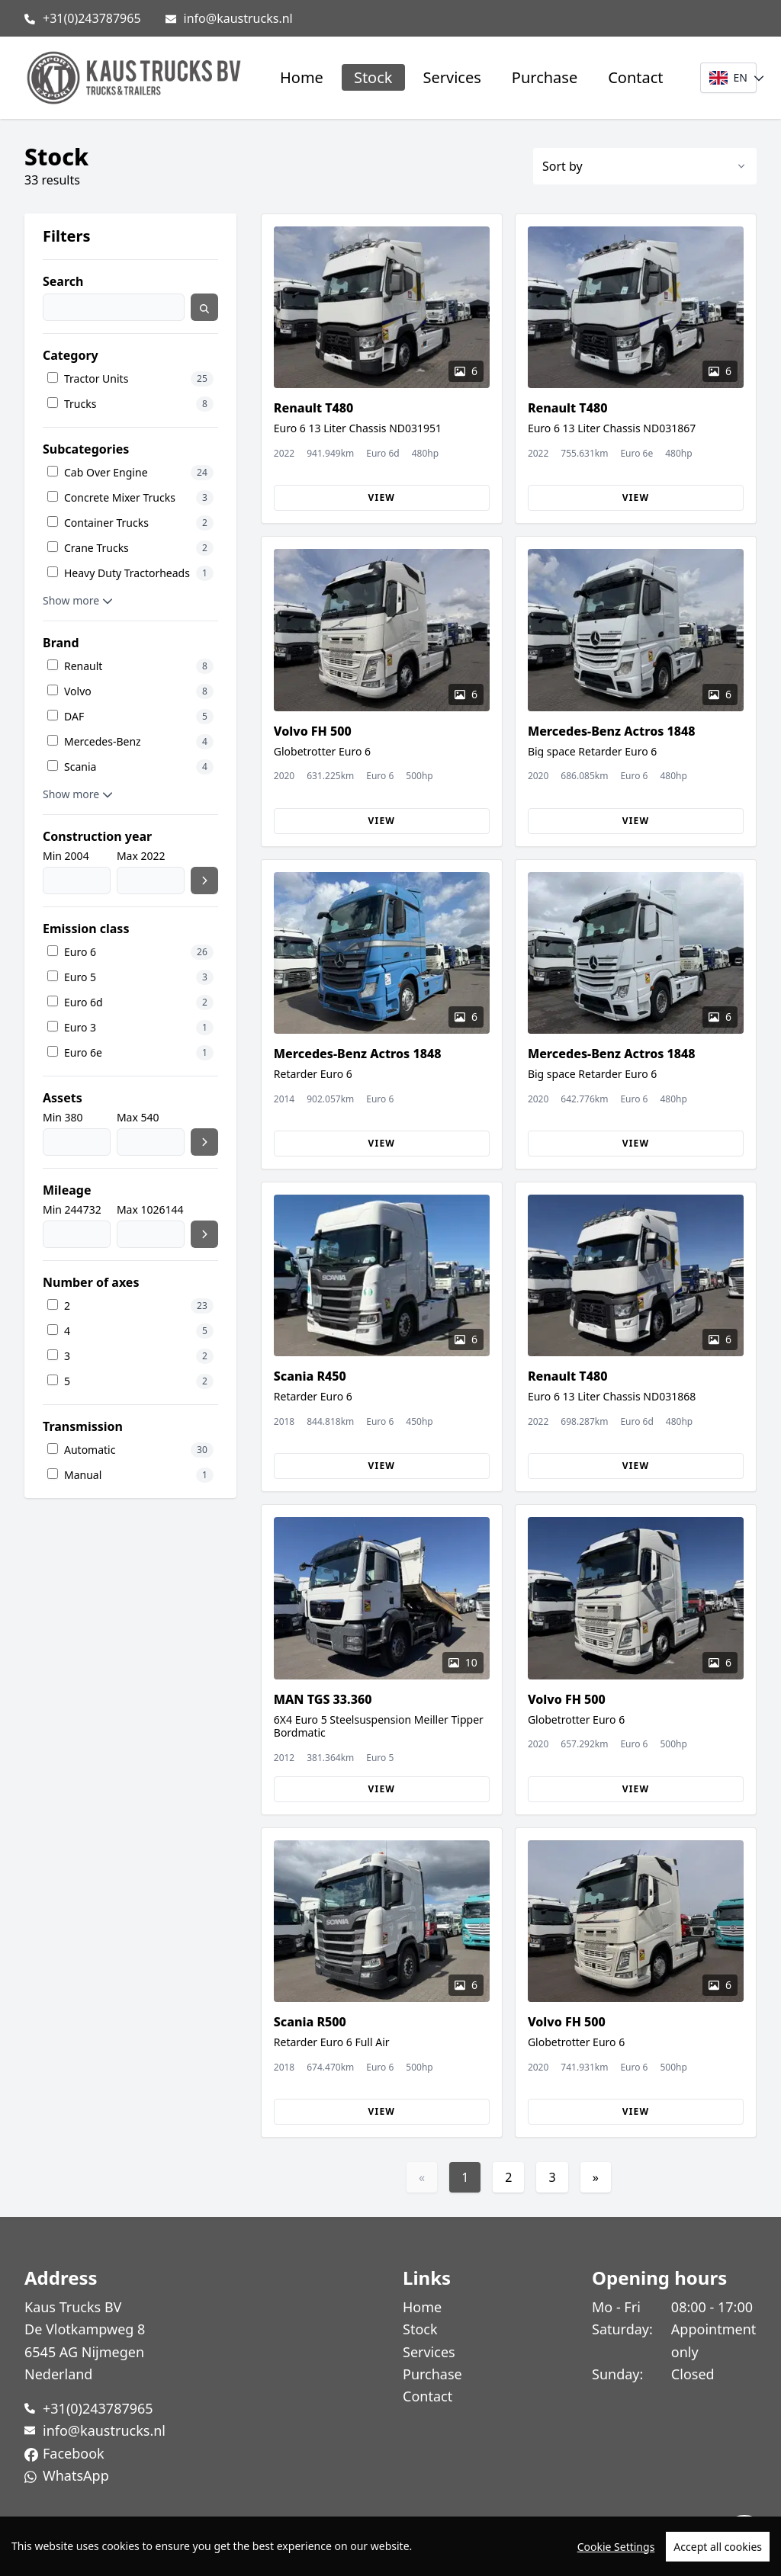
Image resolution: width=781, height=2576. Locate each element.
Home (301, 77)
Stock (373, 77)
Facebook (73, 2453)
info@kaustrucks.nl (238, 18)
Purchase (544, 77)
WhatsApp (76, 2475)
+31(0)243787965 (92, 18)
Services (452, 77)
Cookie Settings (616, 2549)
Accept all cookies (717, 2549)
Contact (635, 77)
